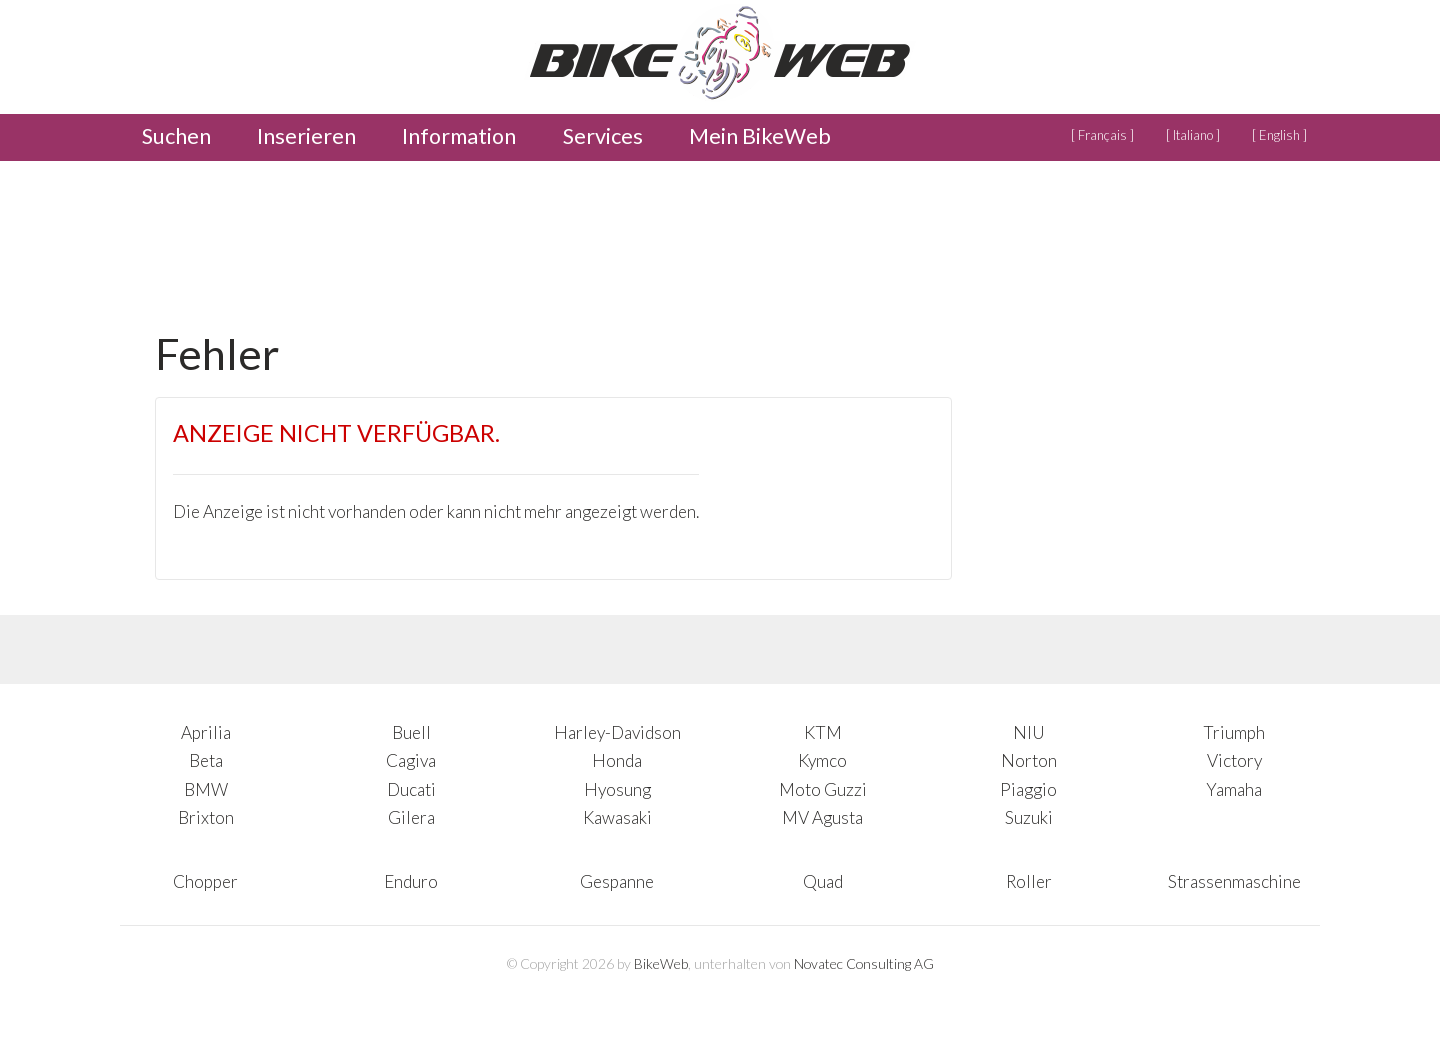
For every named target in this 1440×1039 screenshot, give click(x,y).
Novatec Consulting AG (864, 963)
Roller (1029, 881)
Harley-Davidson (617, 732)
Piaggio (1028, 789)
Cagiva (411, 760)
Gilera (411, 817)
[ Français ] (1102, 135)
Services (603, 136)
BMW (206, 789)
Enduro (411, 881)
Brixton (206, 817)
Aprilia (206, 732)
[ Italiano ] (1193, 135)
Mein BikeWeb (760, 136)
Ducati (411, 789)
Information (459, 136)
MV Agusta (822, 817)
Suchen (176, 136)
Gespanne (617, 881)
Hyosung (617, 789)
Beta (206, 760)
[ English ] (1279, 135)
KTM (823, 732)
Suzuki (1029, 817)
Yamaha (1234, 789)
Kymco (822, 760)
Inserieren (306, 136)
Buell (411, 732)
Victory (1234, 760)
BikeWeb (661, 963)
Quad (823, 881)
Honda (617, 760)
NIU (1029, 732)
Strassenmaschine (1234, 881)
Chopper (205, 881)
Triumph (1234, 732)
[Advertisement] (519, 239)
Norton (1029, 760)
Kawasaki (617, 817)
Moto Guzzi (823, 789)
